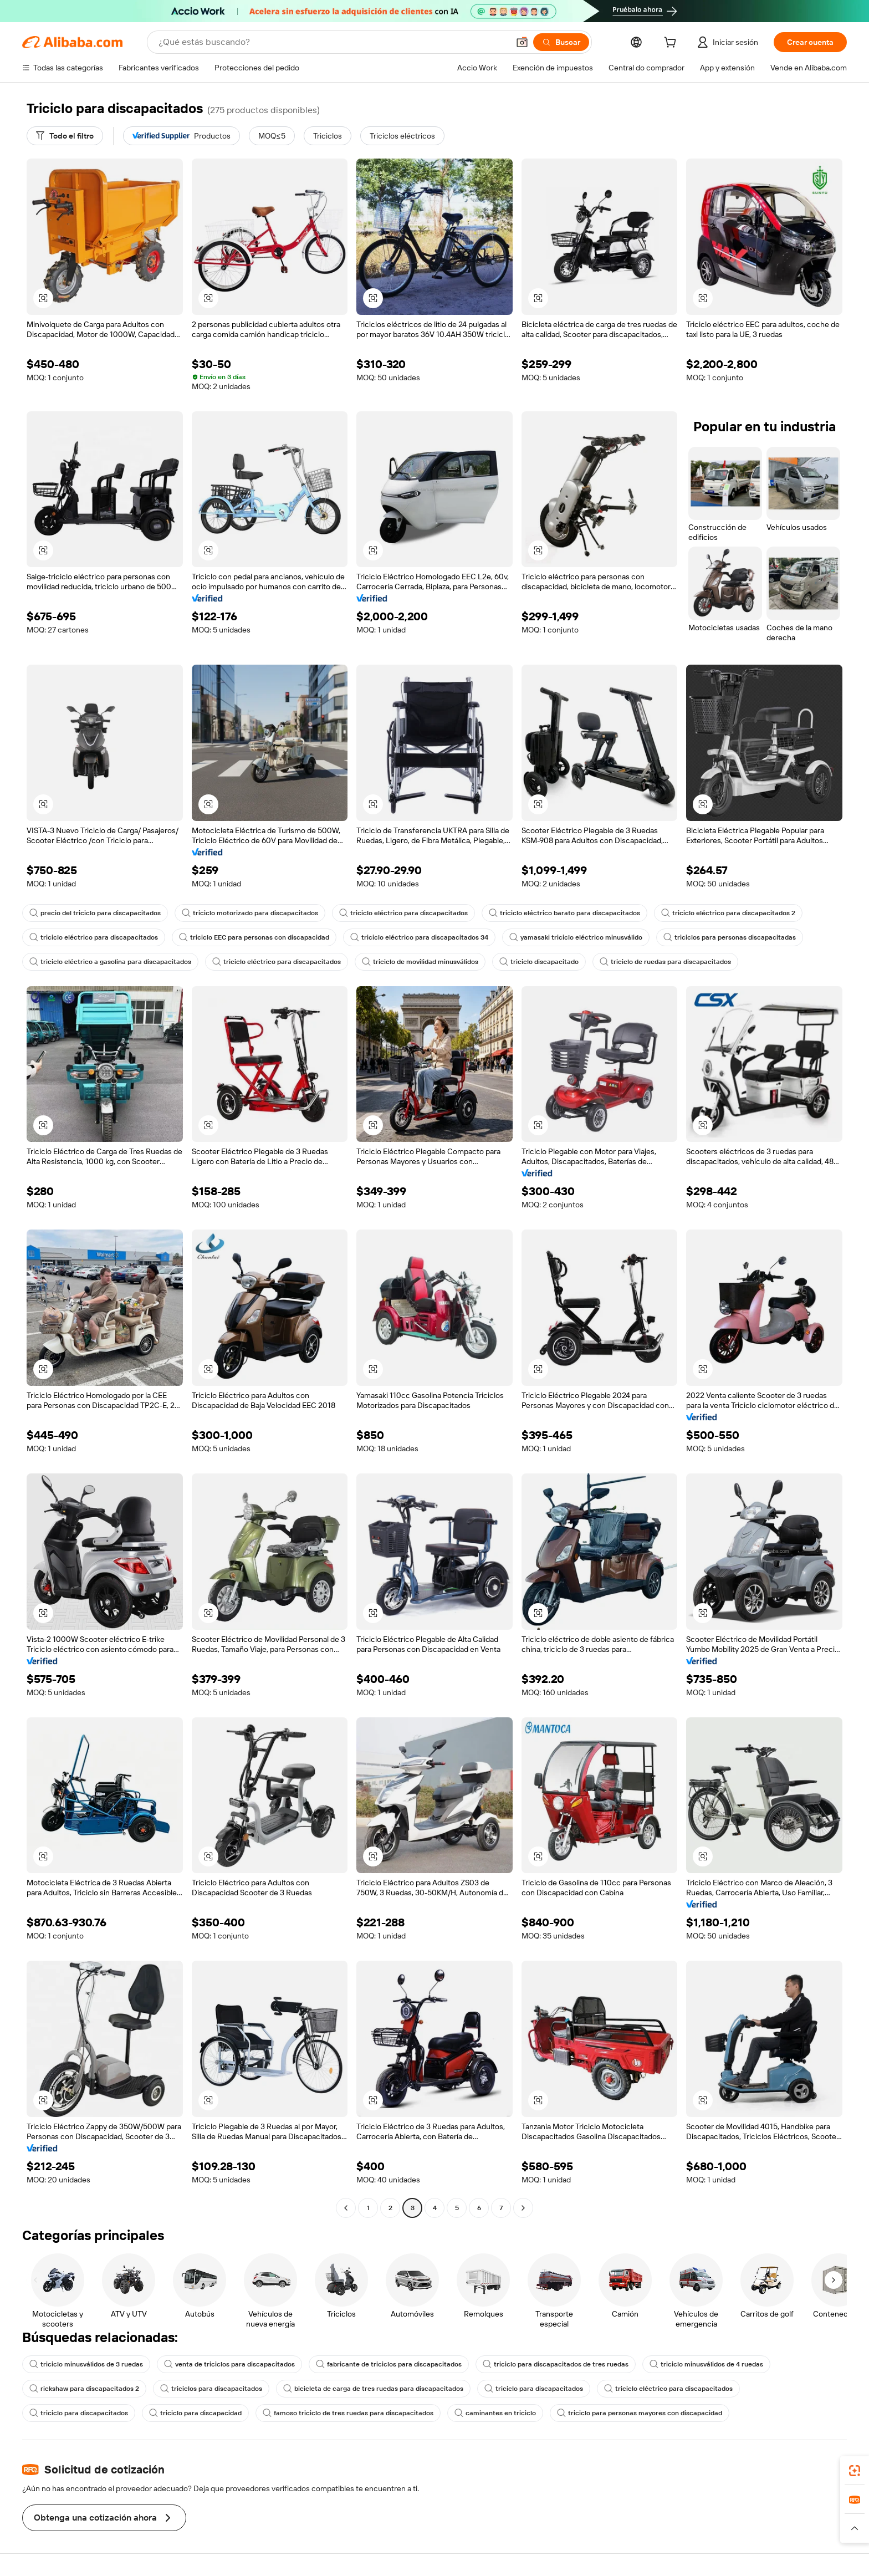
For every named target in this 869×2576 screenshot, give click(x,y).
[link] (854, 2470)
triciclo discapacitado (539, 961)
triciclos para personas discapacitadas (729, 937)
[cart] (672, 43)
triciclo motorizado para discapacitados (250, 913)
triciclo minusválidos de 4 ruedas (706, 2364)
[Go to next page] (523, 2208)
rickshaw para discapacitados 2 (84, 2388)
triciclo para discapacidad (195, 2413)
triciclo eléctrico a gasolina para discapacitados (110, 961)
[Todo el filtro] (65, 135)
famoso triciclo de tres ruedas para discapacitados (348, 2413)
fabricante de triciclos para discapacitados (389, 2364)
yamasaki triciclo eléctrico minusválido (575, 937)
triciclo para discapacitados (533, 2388)
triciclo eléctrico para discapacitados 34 (419, 937)
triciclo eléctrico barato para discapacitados (564, 913)
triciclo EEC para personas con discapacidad (254, 937)
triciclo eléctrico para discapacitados (403, 913)
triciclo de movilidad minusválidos (420, 961)
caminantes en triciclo (495, 2413)
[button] (522, 42)
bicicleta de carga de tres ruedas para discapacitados (373, 2388)
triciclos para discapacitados (211, 2388)
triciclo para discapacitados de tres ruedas (555, 2364)
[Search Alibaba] (333, 42)
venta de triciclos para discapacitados (229, 2364)
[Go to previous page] (346, 2208)
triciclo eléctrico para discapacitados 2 (728, 913)
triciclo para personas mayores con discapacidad (639, 2413)
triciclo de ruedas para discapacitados (665, 961)
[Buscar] (561, 42)
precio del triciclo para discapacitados (95, 913)
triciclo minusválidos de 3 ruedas (86, 2364)
